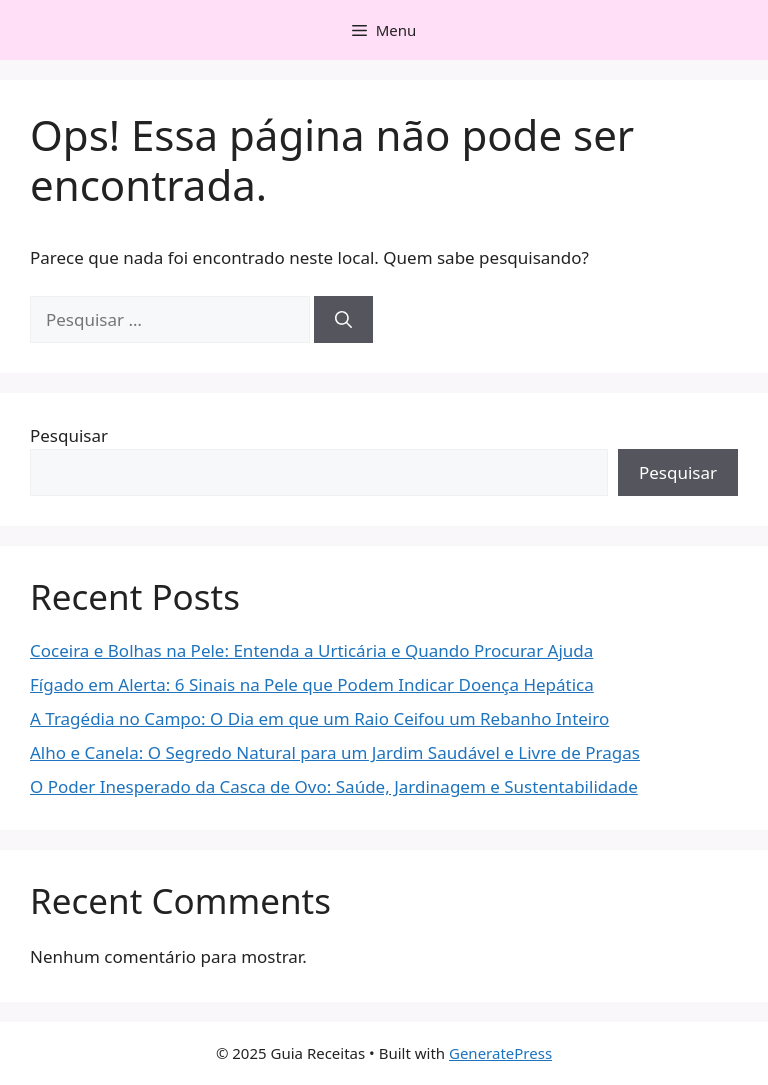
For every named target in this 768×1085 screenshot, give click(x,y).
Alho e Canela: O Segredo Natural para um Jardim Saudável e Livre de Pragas (335, 752)
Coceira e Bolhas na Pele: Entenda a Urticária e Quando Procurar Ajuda (311, 650)
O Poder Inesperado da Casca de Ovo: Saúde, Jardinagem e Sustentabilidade (334, 786)
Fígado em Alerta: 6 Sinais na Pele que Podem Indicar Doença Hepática (312, 684)
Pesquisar (69, 435)
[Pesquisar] (343, 320)
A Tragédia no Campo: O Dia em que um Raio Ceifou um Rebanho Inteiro (319, 718)
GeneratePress (500, 1053)
